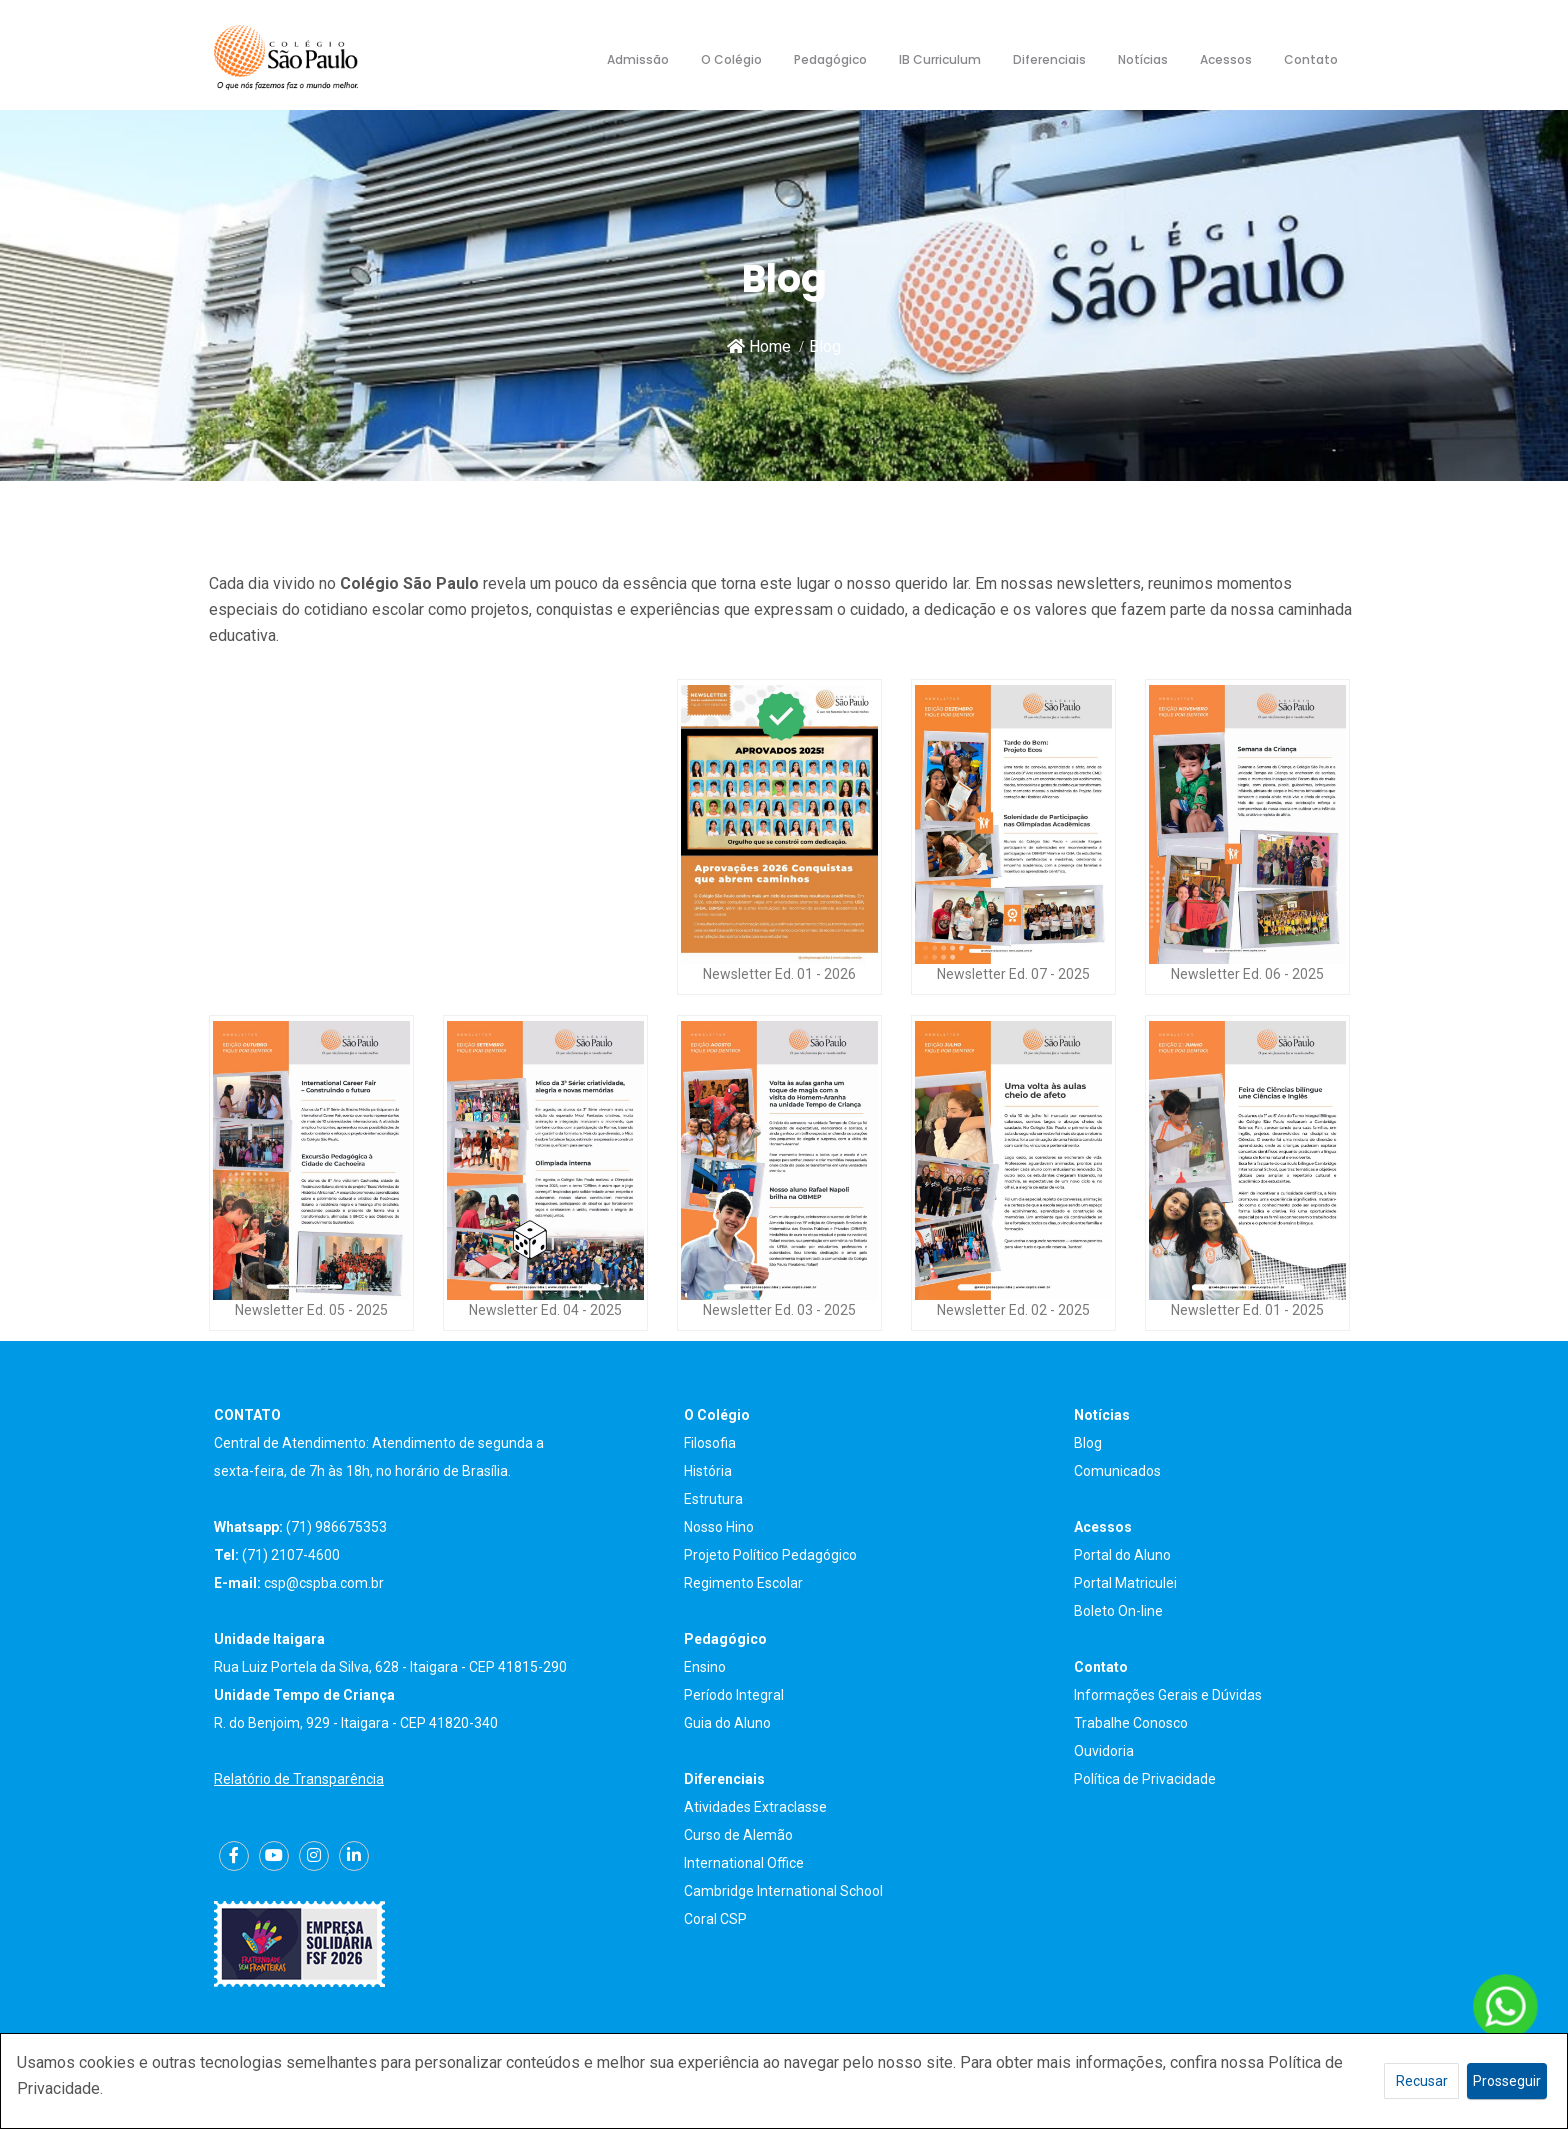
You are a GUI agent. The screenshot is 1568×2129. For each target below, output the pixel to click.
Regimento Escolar (743, 1583)
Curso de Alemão (738, 1835)
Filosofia (710, 1443)
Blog (1088, 1443)
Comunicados (1117, 1471)
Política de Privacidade (1145, 1779)
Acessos (1226, 59)
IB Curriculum (940, 59)
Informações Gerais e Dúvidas (1168, 1695)
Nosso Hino (719, 1527)
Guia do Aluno (727, 1723)
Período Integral (734, 1695)
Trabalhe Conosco (1131, 1723)
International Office (744, 1863)
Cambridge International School (783, 1891)
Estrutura (713, 1499)
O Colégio (731, 59)
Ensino (705, 1667)
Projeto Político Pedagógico (770, 1555)
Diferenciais (1049, 59)
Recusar (1422, 2081)
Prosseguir (1507, 2081)
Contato (1311, 59)
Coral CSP (715, 1919)
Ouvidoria (1104, 1751)
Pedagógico (830, 59)
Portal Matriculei (1125, 1583)
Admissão (638, 59)
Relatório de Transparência (299, 1779)
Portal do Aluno (1122, 1555)
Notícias (1143, 59)
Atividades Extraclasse (755, 1807)
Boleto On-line (1118, 1611)
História (708, 1471)
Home (759, 346)
